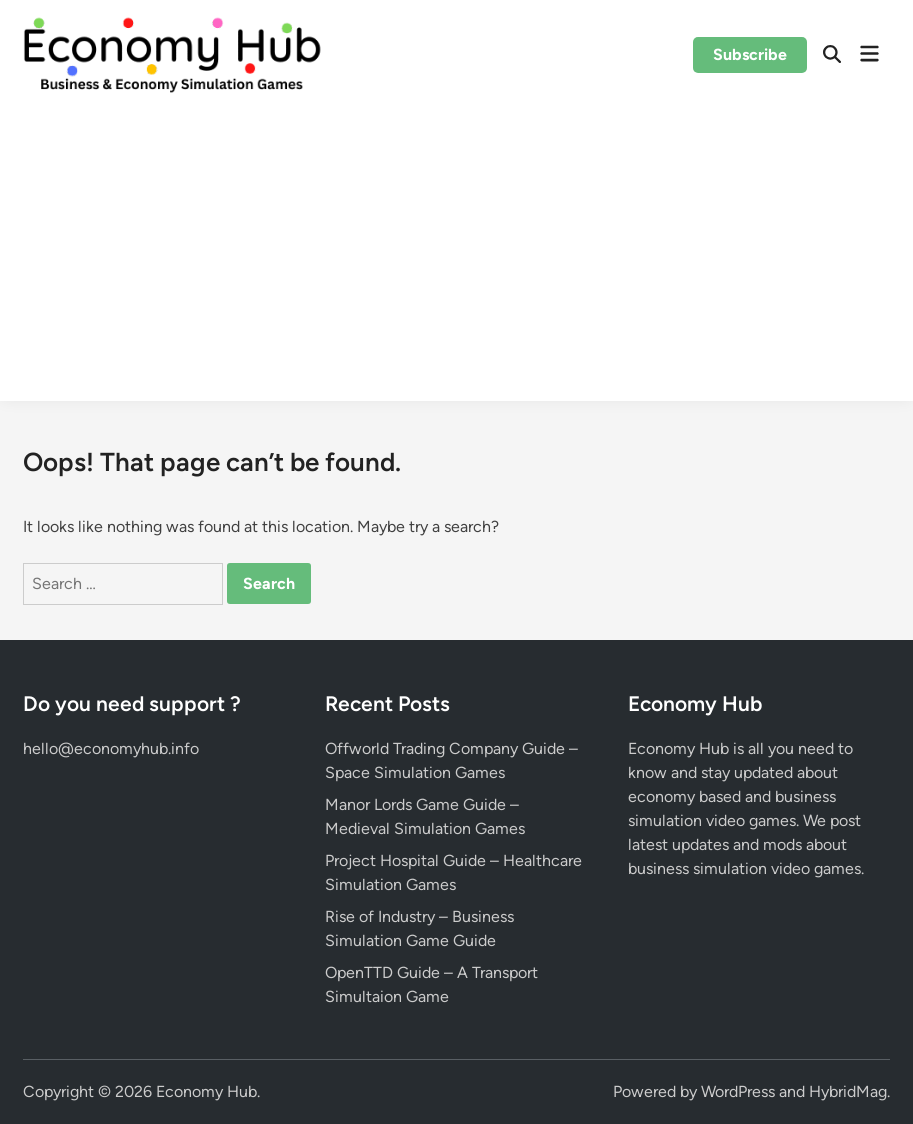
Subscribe (750, 54)
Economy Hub (206, 1091)
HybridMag (848, 1091)
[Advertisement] (456, 261)
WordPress (738, 1091)
